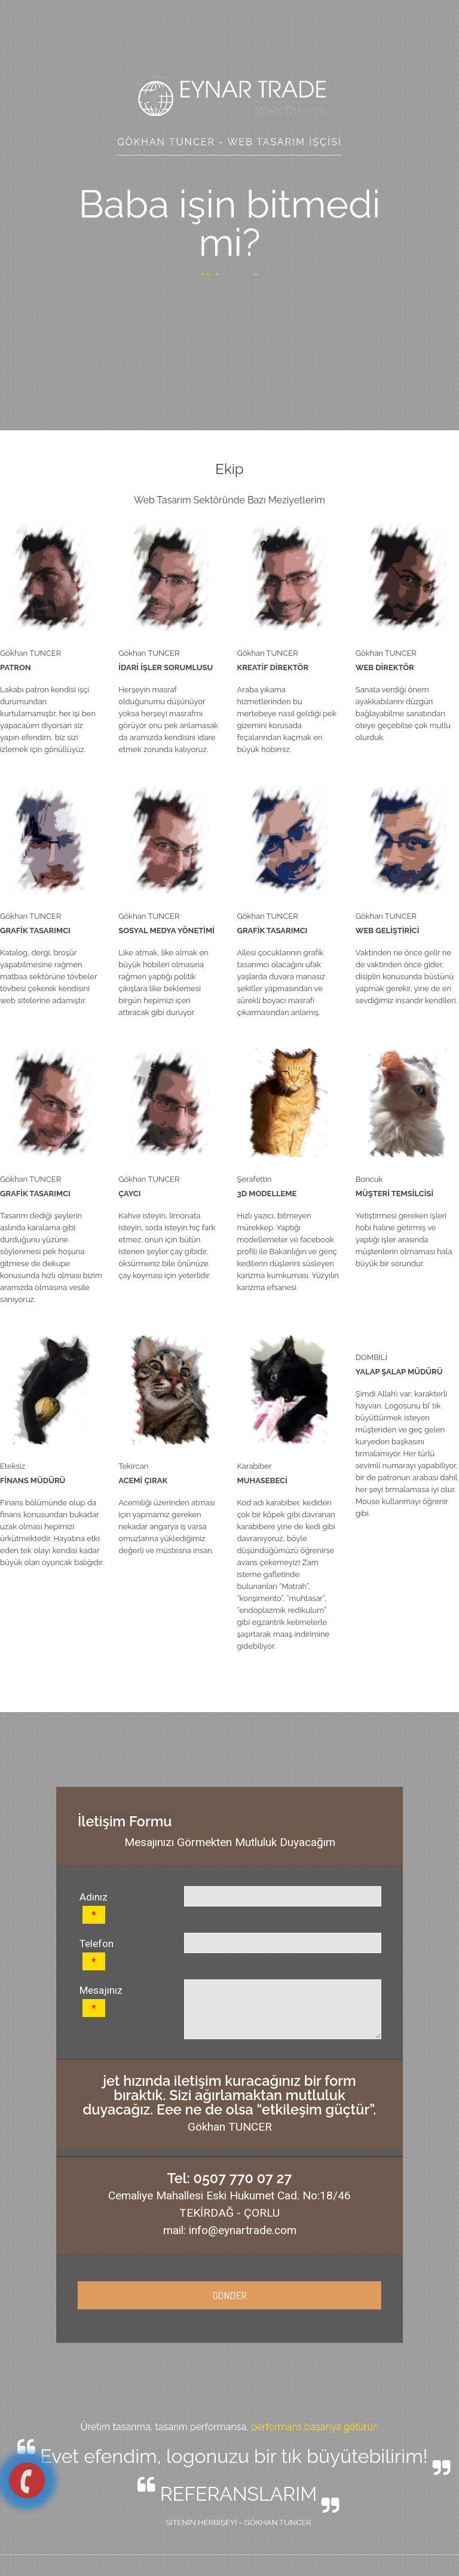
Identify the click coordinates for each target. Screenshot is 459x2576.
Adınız (93, 1907)
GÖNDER (230, 2295)
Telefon (96, 1954)
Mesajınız (101, 2000)
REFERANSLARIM (238, 2494)
